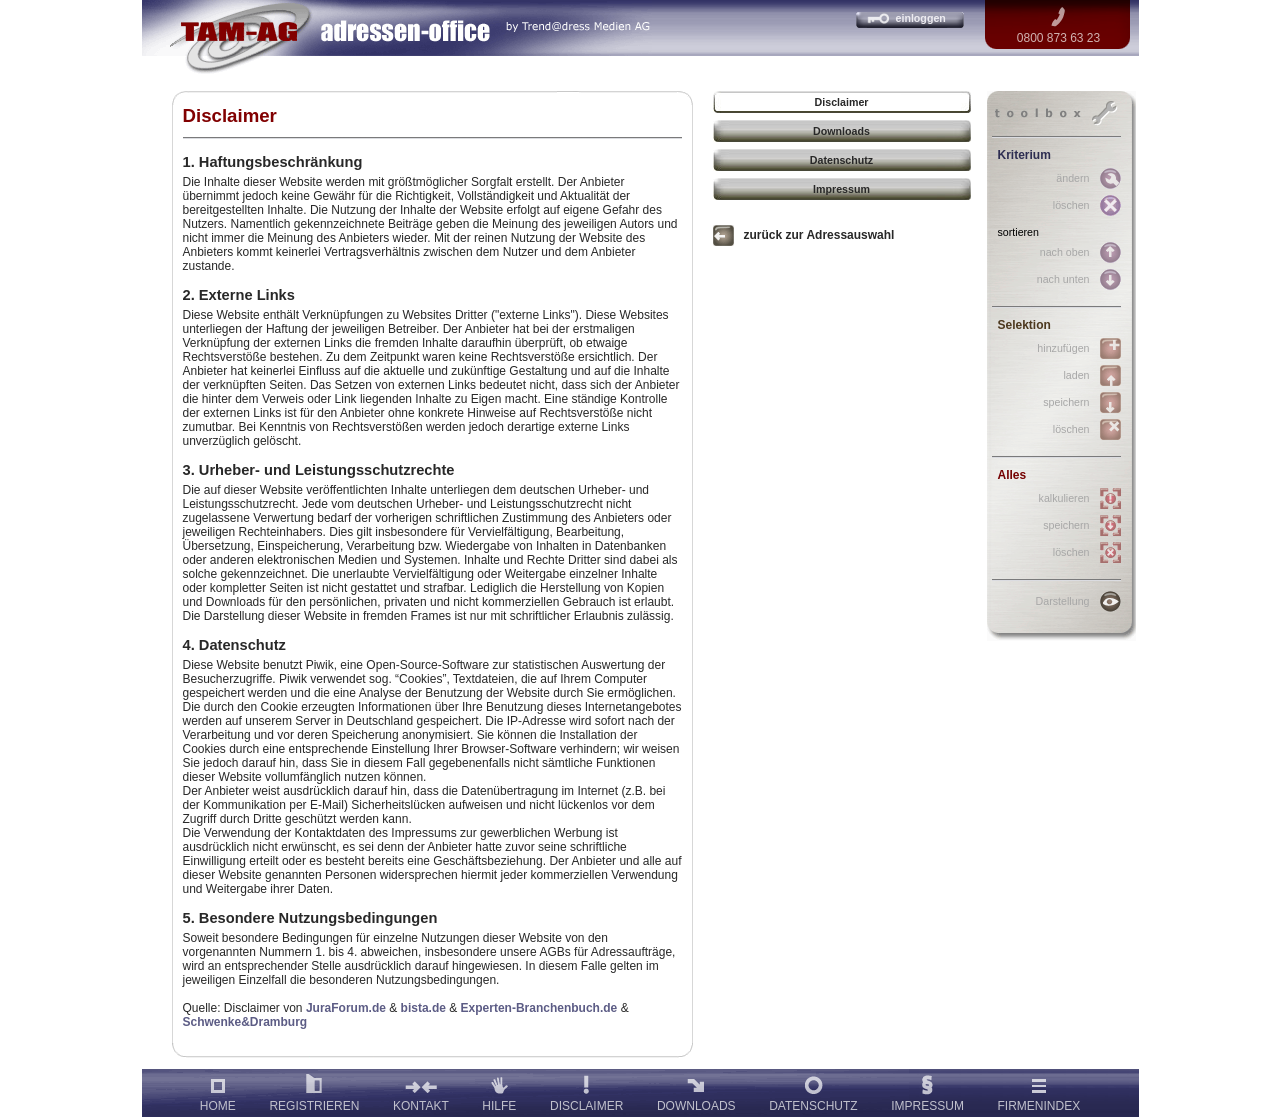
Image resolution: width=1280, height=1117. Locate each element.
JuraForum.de (346, 1008)
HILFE (499, 1091)
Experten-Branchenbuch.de (539, 1008)
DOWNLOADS (696, 1091)
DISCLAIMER (586, 1091)
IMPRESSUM (927, 1091)
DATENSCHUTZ (813, 1091)
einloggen (921, 18)
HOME (218, 1091)
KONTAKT (421, 1091)
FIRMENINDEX (1039, 1091)
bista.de (423, 1008)
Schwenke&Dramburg (245, 1022)
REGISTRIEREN (314, 1091)
